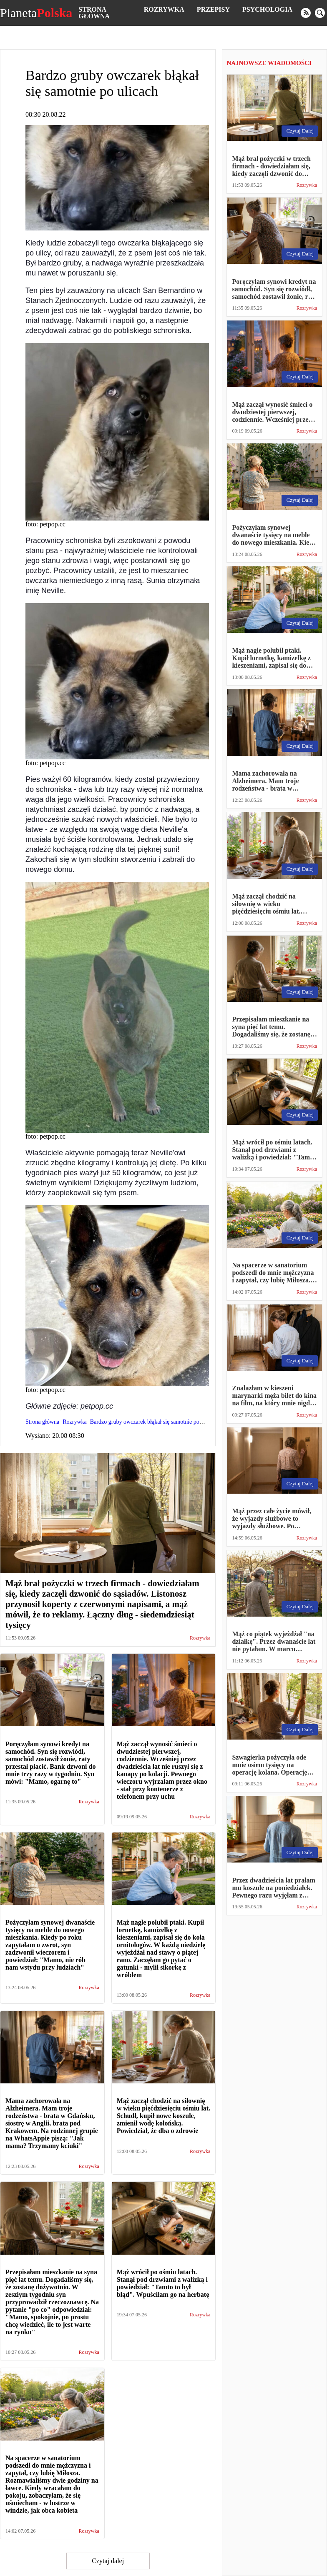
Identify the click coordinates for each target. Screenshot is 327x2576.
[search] (320, 13)
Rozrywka (164, 9)
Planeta (36, 13)
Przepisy (213, 9)
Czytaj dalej (108, 2560)
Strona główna (94, 13)
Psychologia (267, 9)
